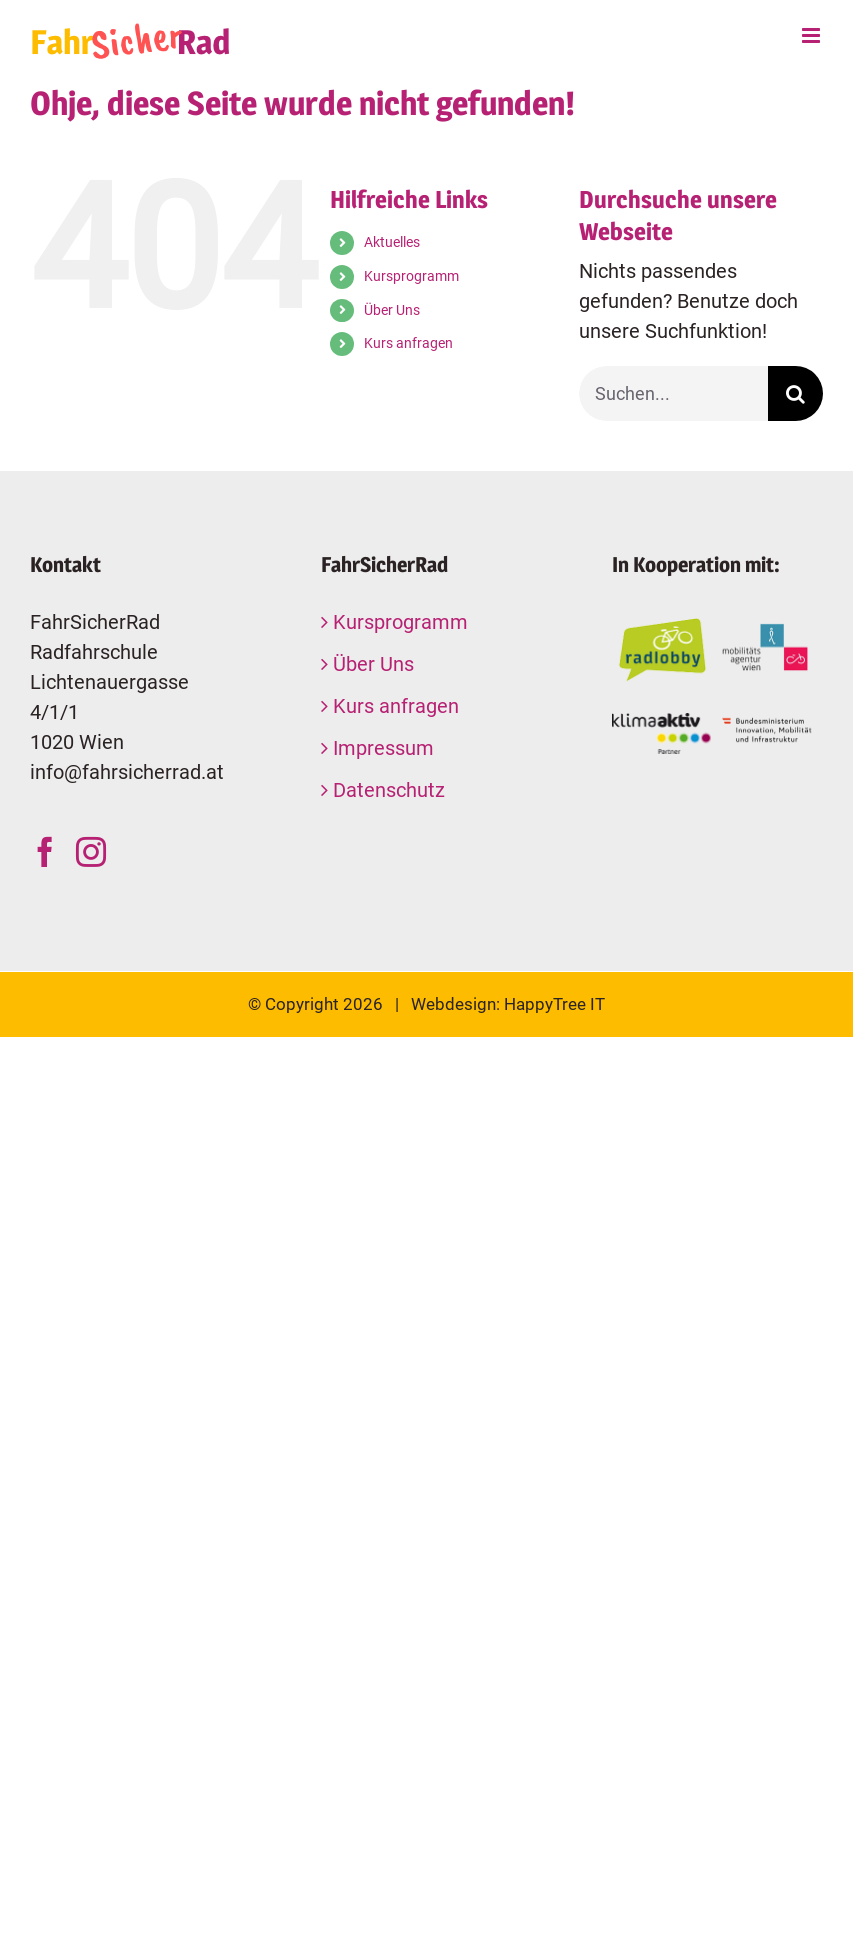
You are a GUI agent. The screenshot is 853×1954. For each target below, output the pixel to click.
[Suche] (795, 393)
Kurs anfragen (408, 343)
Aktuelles (392, 242)
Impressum (383, 748)
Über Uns (392, 310)
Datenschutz (389, 790)
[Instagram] (91, 852)
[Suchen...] (673, 393)
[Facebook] (45, 852)
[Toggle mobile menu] (812, 35)
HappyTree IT (554, 1004)
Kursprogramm (411, 276)
